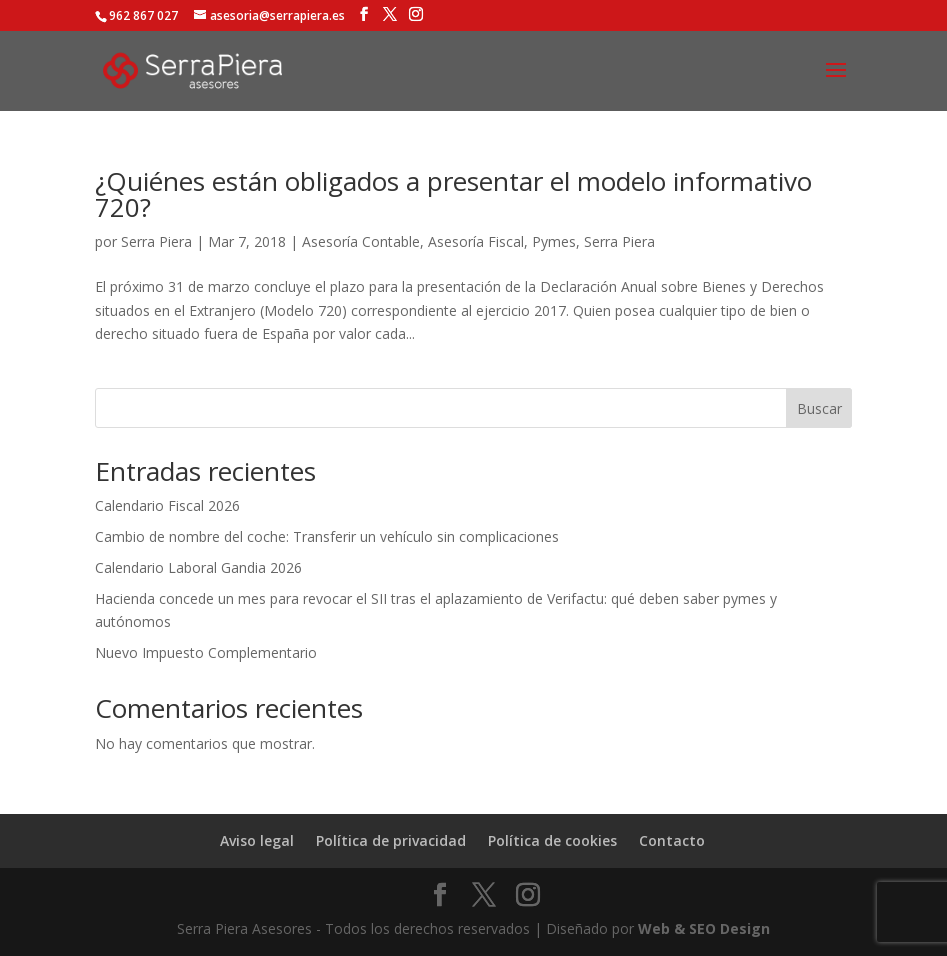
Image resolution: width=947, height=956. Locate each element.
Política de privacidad (391, 840)
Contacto (672, 840)
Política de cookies (552, 840)
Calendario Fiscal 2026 (167, 505)
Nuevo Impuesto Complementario (206, 652)
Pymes (554, 241)
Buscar (819, 408)
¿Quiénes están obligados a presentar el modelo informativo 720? (453, 194)
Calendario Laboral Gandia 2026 (198, 567)
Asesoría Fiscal (476, 241)
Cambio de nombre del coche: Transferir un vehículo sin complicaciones (327, 536)
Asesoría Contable (361, 241)
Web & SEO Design (704, 928)
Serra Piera (156, 241)
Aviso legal (257, 840)
